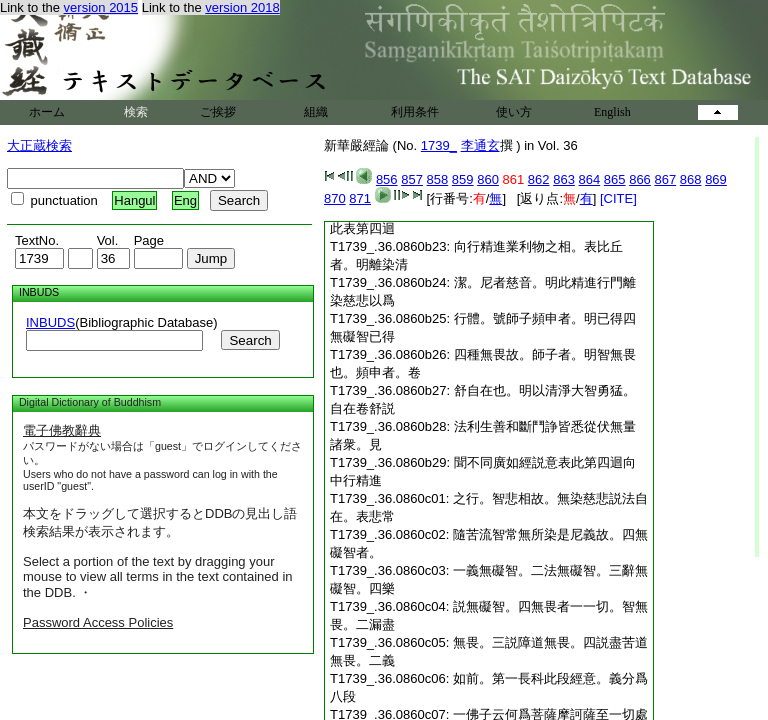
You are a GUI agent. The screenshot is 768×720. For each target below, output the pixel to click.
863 (564, 179)
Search (250, 340)
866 (640, 179)
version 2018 (242, 7)
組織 (316, 112)
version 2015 (101, 7)
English (612, 112)
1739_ (439, 145)
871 (360, 198)
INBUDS (50, 322)
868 (691, 179)
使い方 (514, 112)
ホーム (47, 112)
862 (539, 179)
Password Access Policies (98, 622)
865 (615, 179)
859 (463, 179)
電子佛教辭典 (62, 430)
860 (488, 179)
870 (335, 198)
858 (438, 179)
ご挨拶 (218, 112)
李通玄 (480, 145)
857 (412, 179)
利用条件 (415, 112)
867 (665, 179)
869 (716, 179)
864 (590, 179)
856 (387, 179)
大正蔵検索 (39, 145)
